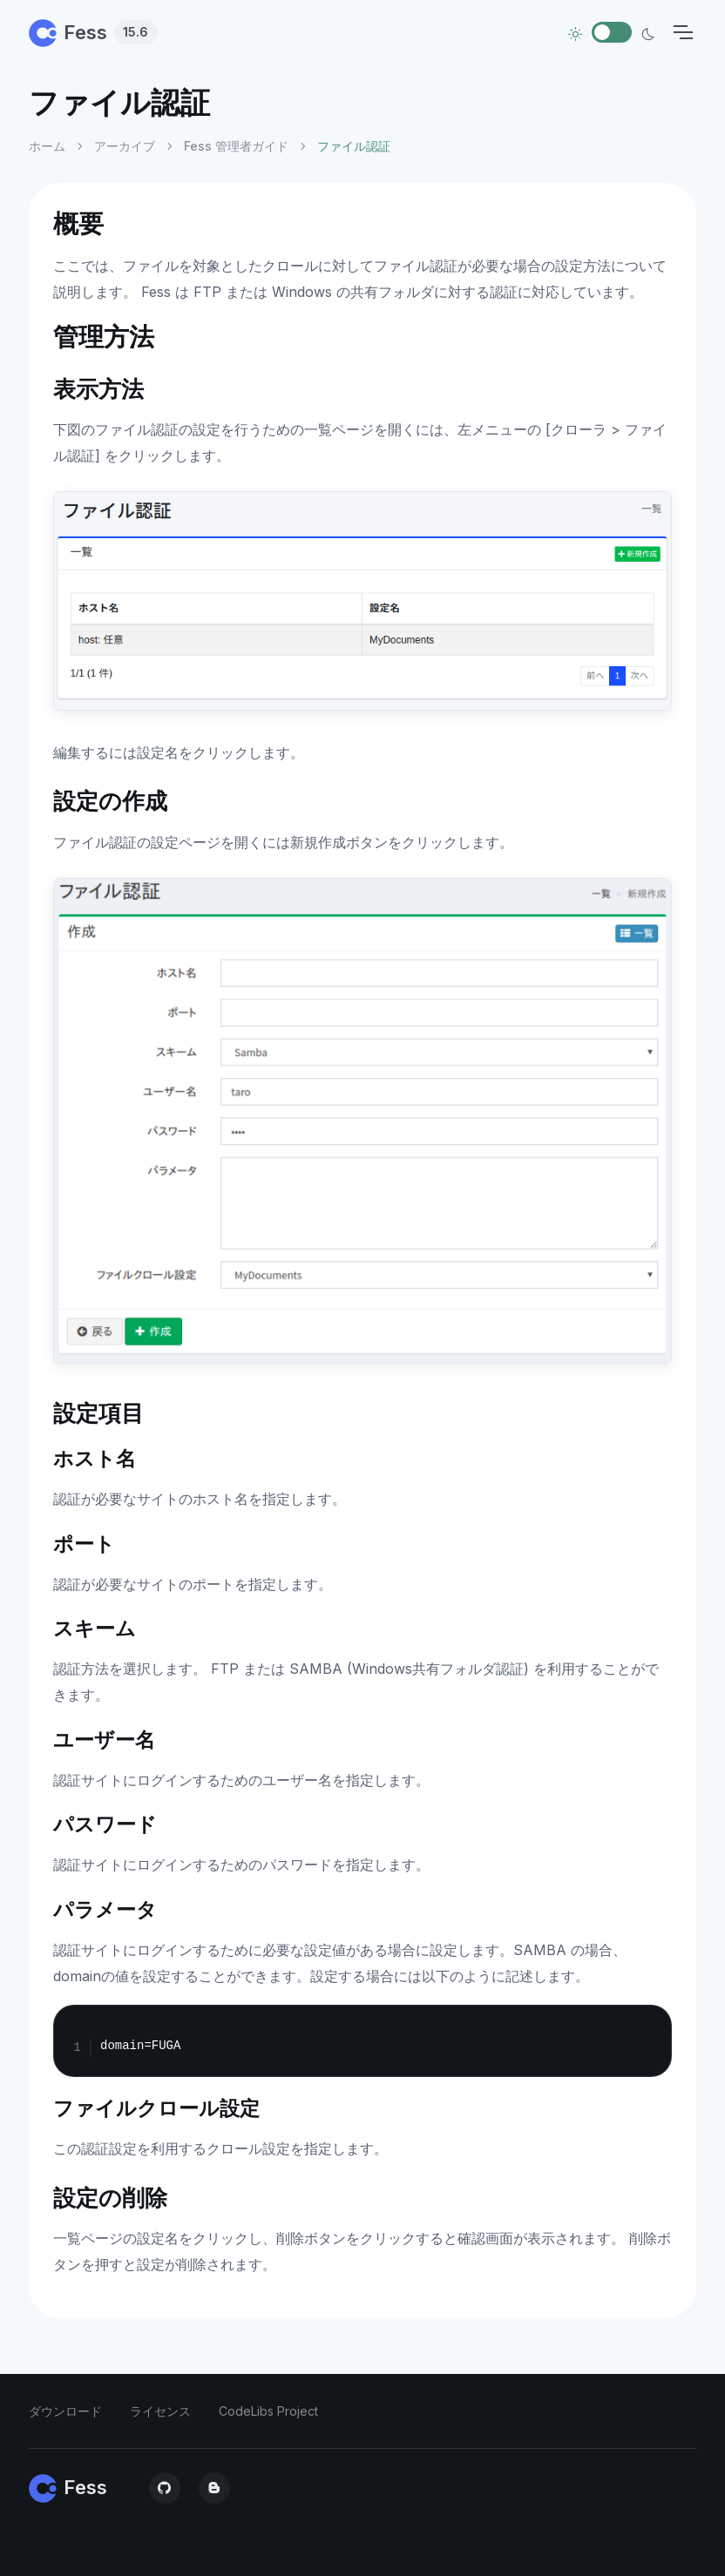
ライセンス (160, 2411)
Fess (93, 32)
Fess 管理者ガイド (236, 145)
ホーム (47, 145)
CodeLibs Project (268, 2411)
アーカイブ (124, 145)
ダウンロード (65, 2411)
